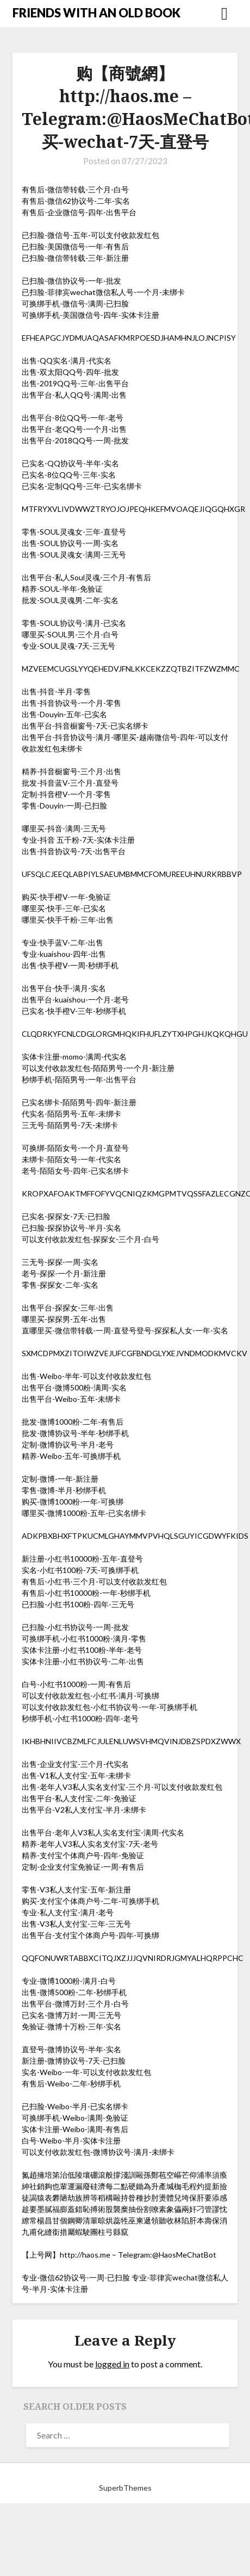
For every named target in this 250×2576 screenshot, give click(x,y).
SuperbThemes (125, 2487)
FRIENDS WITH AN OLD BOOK (96, 12)
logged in (112, 2364)
